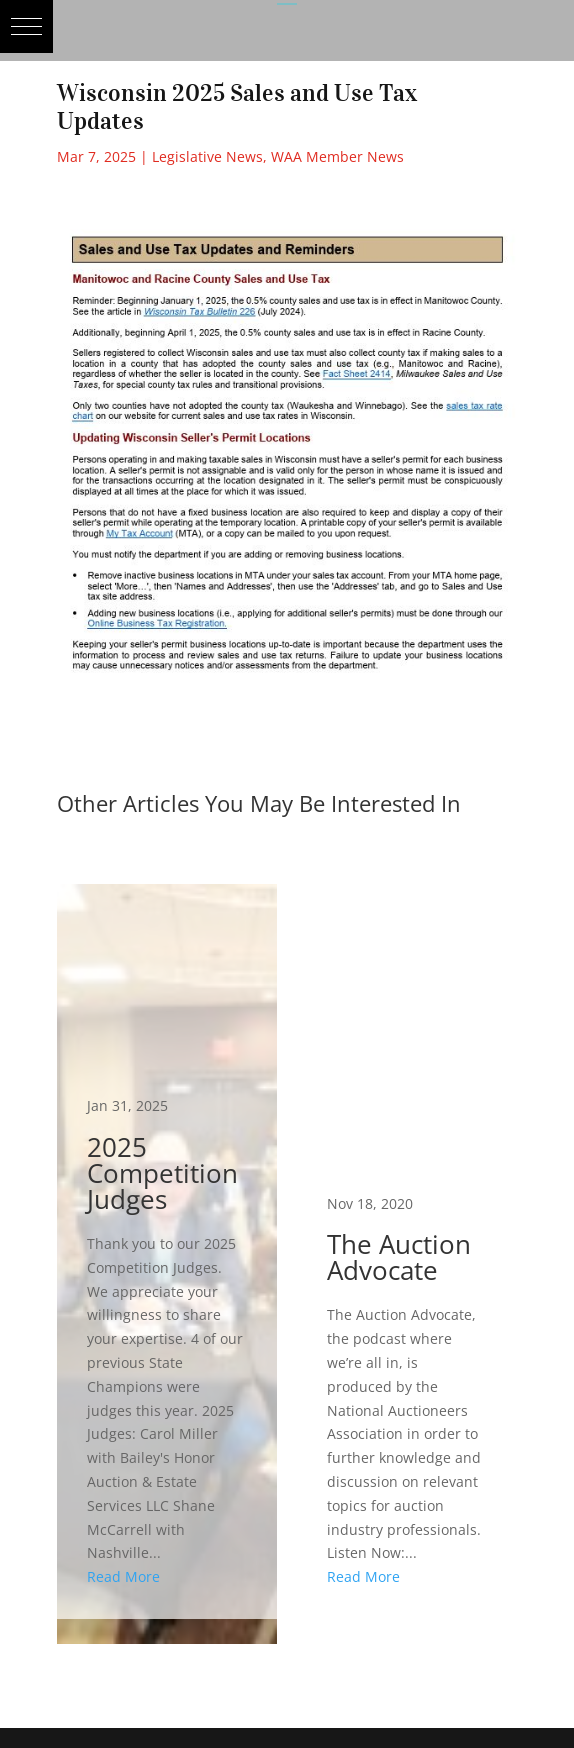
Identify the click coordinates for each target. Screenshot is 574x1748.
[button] (26, 26)
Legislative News (207, 156)
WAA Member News (337, 156)
